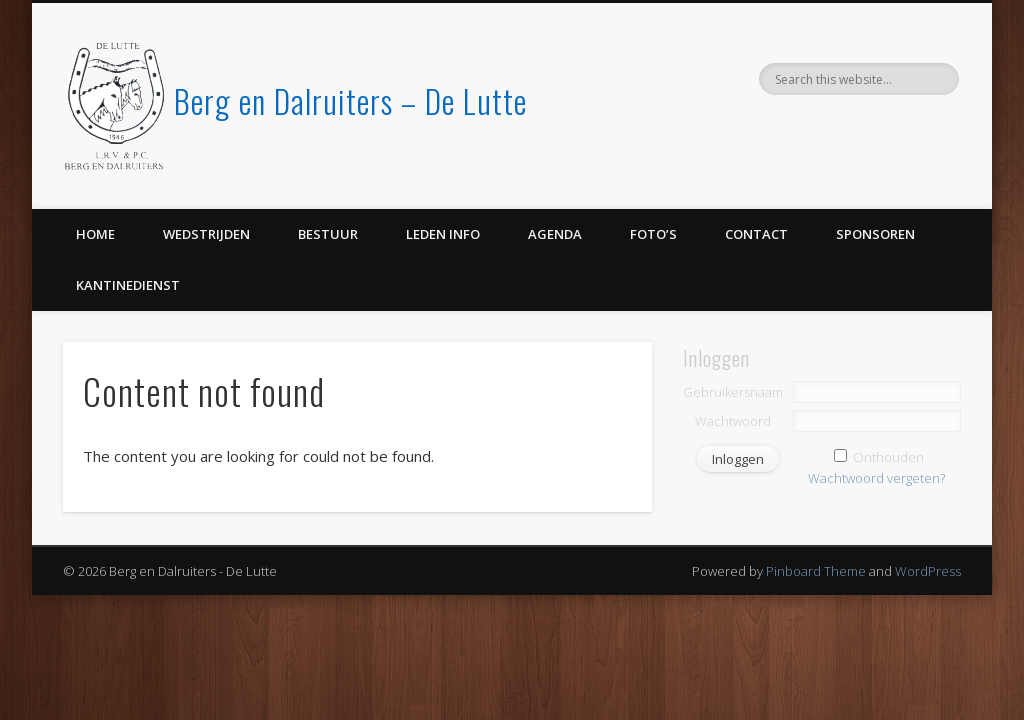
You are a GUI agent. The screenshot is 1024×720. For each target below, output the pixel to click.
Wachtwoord (733, 421)
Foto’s (653, 234)
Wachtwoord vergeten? (876, 478)
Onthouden (888, 457)
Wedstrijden (206, 234)
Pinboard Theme (816, 571)
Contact (756, 234)
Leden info (443, 234)
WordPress (928, 571)
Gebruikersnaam (733, 392)
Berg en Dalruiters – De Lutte (350, 100)
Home (95, 234)
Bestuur (328, 234)
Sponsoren (875, 234)
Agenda (555, 234)
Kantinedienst (128, 285)
